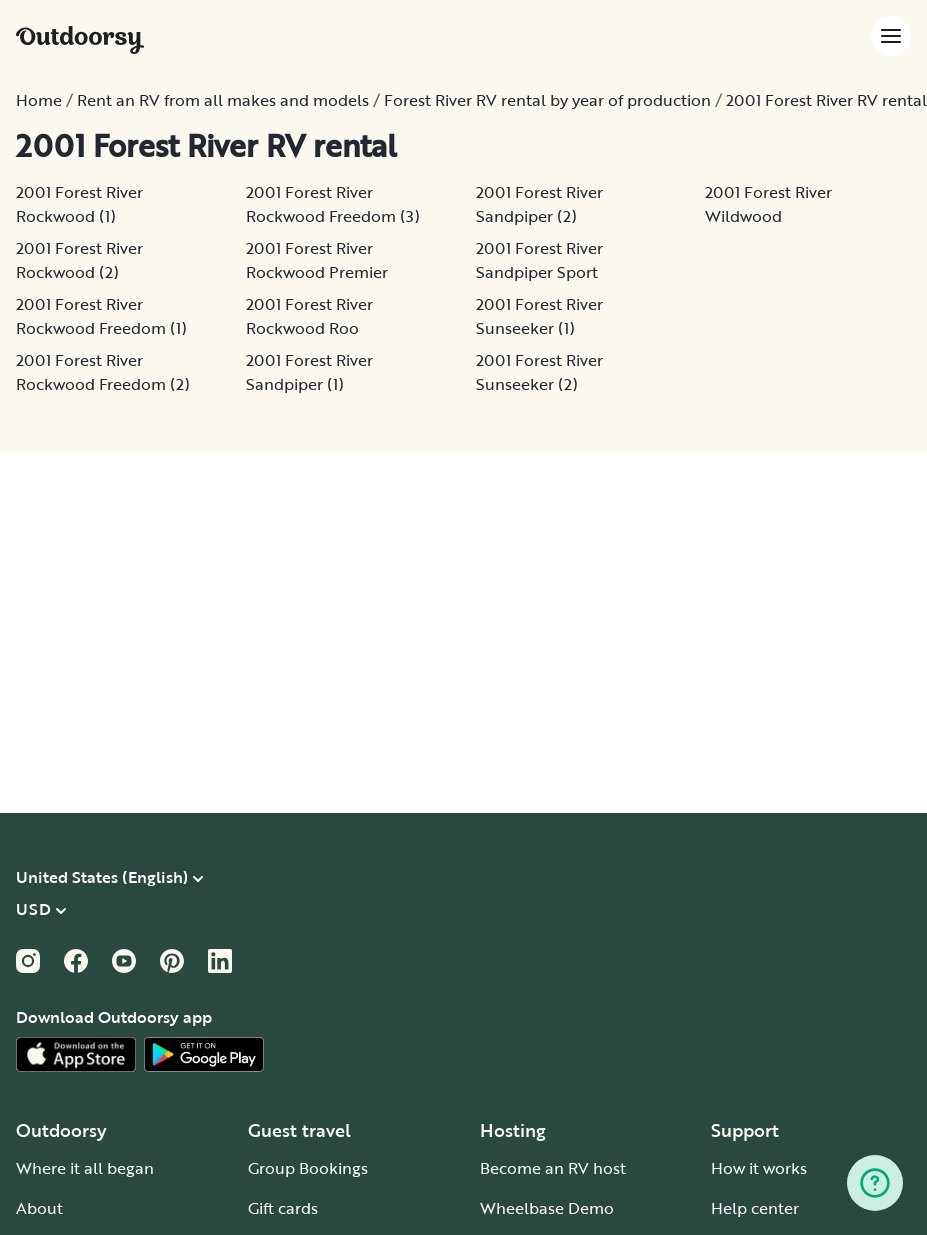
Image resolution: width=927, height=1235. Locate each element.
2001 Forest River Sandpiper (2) (539, 204)
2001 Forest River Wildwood (768, 204)
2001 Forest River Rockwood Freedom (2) (103, 372)
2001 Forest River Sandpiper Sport (539, 260)
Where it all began (85, 1168)
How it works (759, 1168)
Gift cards (283, 1208)
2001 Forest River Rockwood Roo (309, 316)
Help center (755, 1208)
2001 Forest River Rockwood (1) (79, 204)
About (39, 1208)
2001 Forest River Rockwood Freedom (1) (101, 316)
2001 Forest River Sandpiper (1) (309, 372)
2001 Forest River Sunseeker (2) (539, 372)
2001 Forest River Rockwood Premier (317, 260)
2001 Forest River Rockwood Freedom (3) (333, 204)
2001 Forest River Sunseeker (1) (539, 316)
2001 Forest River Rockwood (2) (79, 260)
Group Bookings (308, 1168)
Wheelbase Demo (547, 1208)
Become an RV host (553, 1168)
